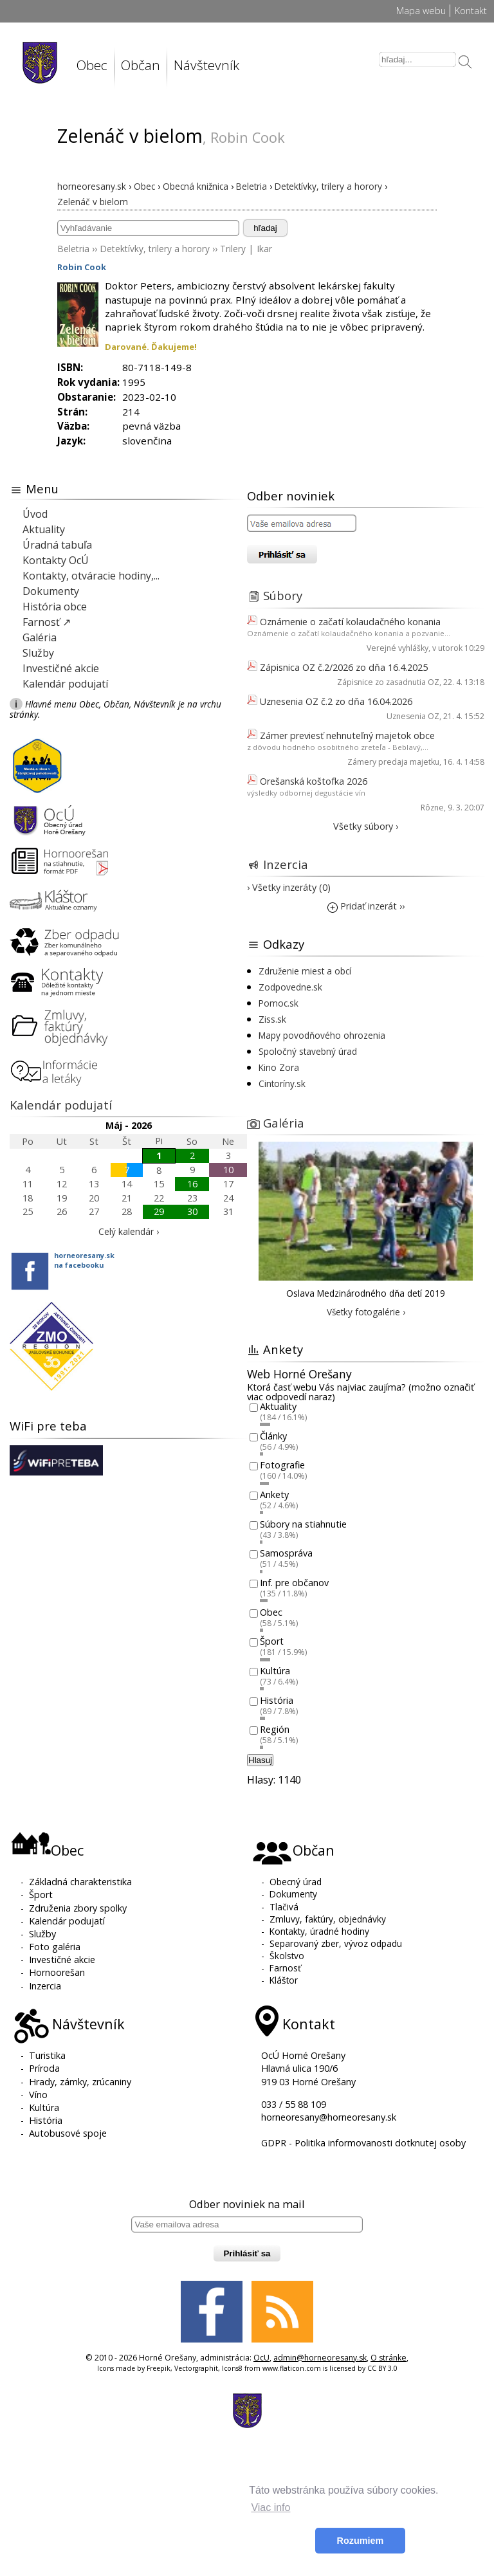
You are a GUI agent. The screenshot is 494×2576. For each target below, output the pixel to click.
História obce (55, 606)
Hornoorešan (57, 1972)
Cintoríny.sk (282, 1083)
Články (273, 1436)
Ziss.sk (272, 1019)
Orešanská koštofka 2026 (313, 781)
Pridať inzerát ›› (366, 906)
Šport (272, 1642)
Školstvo (287, 1956)
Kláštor (284, 1980)
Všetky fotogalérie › (366, 1312)
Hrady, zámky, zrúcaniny (80, 2082)
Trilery (233, 248)
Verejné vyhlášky (397, 648)
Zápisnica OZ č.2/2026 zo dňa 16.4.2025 (344, 667)
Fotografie (282, 1465)
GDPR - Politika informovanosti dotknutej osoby (363, 2143)
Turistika (47, 2055)
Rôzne (432, 807)
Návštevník (206, 65)
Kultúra (275, 1671)
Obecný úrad (296, 1882)
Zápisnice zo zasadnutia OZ (388, 682)
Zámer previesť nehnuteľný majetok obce (347, 735)
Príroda (44, 2068)
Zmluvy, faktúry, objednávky (328, 1919)
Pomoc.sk (278, 1003)
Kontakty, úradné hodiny (319, 1931)
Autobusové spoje (68, 2133)
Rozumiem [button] (360, 2540)
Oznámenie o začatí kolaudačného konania (350, 622)
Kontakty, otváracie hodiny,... (91, 576)
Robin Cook (81, 267)
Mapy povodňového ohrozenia (322, 1035)
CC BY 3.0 (382, 2368)
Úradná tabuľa (57, 545)
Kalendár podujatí (65, 684)
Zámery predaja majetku (393, 761)
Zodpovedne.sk (290, 987)
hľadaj (265, 228)
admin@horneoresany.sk (320, 2357)
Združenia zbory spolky (78, 1908)
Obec (92, 65)
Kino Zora (279, 1067)
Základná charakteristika (80, 1882)
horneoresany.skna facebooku (84, 1260)
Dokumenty (51, 591)
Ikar (264, 248)
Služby (38, 653)
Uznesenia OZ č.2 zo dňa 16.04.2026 (336, 701)
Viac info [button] (270, 2507)
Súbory (282, 595)
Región (274, 1730)
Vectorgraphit (196, 2368)
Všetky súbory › (365, 826)
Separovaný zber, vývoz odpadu (336, 1943)
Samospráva (286, 1554)
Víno (38, 2094)
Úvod (35, 514)
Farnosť (285, 1968)
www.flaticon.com (291, 2368)
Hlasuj (260, 1760)
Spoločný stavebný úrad (308, 1051)
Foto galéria (54, 1947)
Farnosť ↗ (47, 622)
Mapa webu (421, 11)
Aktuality (44, 529)
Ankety (274, 1494)
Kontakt (471, 11)
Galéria (40, 637)
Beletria (73, 248)
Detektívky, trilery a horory (155, 248)
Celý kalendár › (128, 1231)
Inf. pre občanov (294, 1582)
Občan (140, 65)
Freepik (158, 2368)
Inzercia (285, 864)
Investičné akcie (61, 668)
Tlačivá (284, 1907)
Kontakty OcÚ (56, 560)
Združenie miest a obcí (305, 971)
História (276, 1700)
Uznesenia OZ (413, 716)
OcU (261, 2357)
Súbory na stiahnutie (303, 1524)
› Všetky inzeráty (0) (289, 887)
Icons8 (232, 2368)
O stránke (388, 2357)
